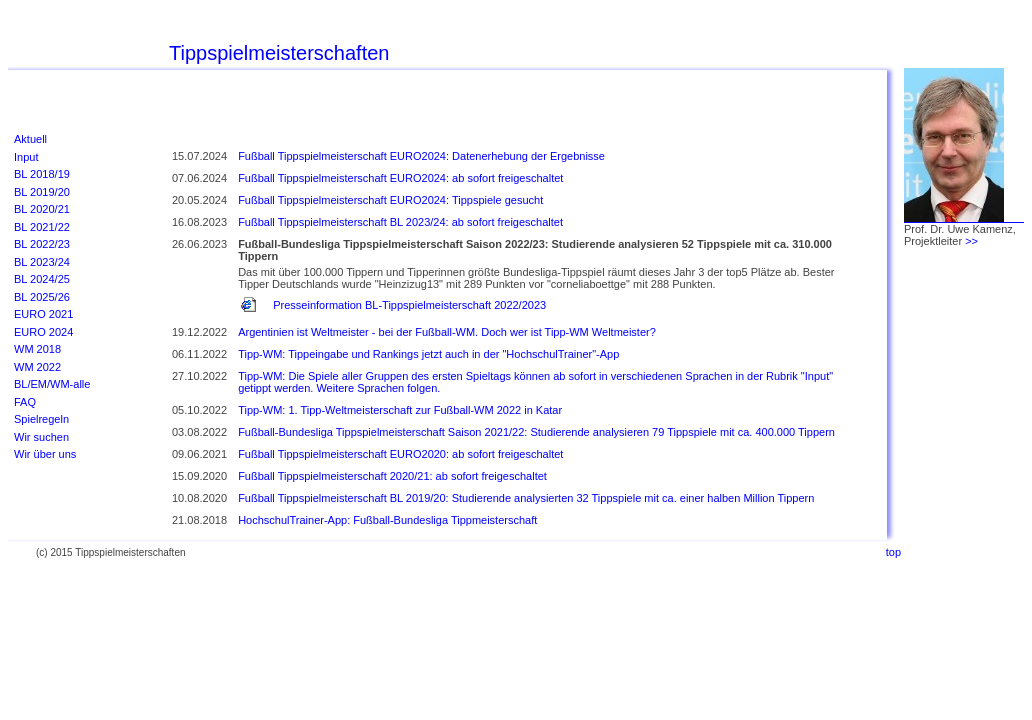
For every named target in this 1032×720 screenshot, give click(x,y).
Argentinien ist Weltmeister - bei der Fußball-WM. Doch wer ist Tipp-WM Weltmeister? (447, 332)
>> (971, 241)
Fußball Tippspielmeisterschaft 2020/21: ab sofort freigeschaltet (392, 476)
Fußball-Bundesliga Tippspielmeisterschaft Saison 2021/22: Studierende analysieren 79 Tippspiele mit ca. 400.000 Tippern (536, 432)
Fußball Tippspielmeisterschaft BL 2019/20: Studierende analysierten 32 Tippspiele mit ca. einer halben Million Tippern (526, 498)
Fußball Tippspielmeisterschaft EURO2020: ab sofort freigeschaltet (400, 454)
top (893, 552)
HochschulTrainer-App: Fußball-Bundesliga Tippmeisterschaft (387, 520)
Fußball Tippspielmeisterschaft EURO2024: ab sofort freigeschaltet (400, 178)
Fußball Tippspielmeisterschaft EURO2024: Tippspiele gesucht (390, 200)
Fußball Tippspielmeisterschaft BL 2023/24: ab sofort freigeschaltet (400, 222)
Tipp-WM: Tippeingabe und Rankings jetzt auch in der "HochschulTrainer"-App (428, 354)
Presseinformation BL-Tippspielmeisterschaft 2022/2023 (409, 305)
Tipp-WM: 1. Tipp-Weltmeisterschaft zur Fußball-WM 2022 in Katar (400, 410)
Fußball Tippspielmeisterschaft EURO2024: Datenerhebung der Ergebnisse (421, 156)
